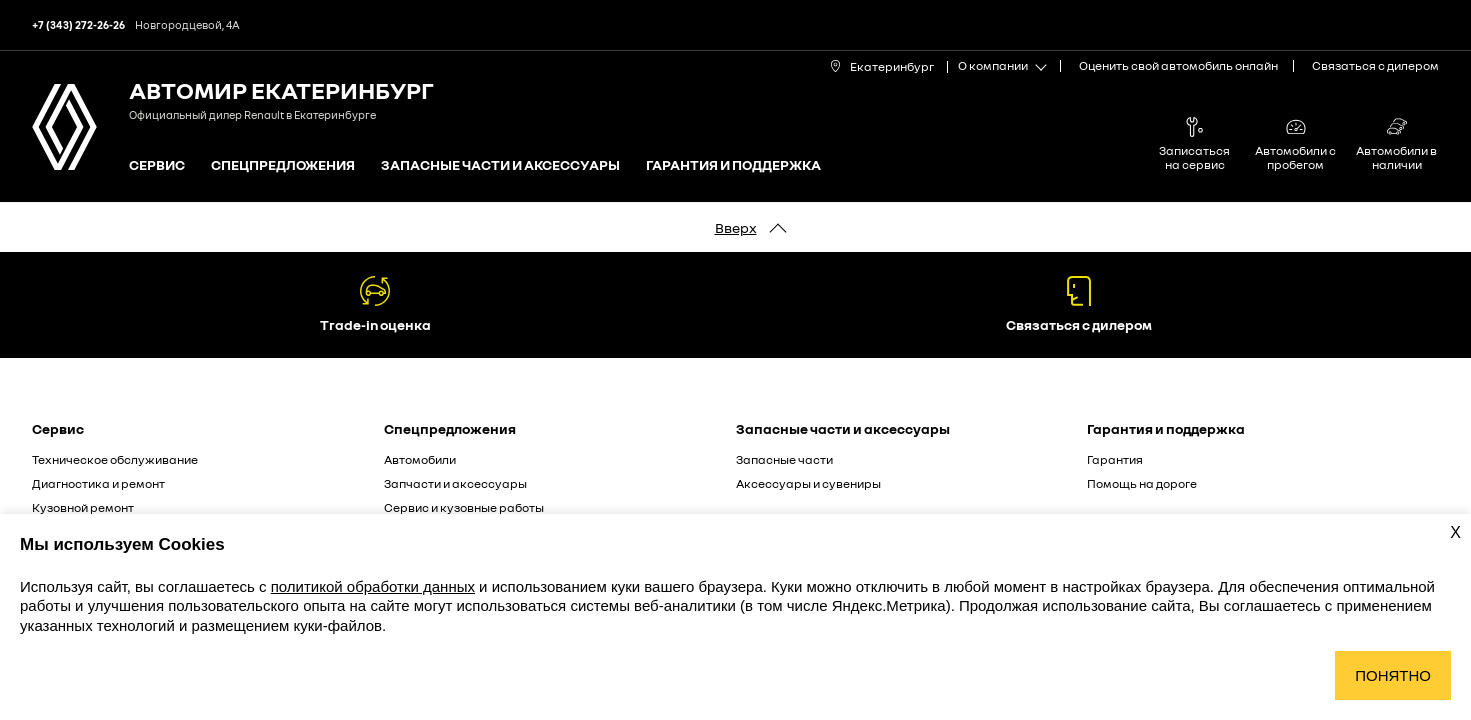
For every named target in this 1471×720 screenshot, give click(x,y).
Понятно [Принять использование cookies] (1393, 675)
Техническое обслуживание (115, 459)
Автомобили (420, 459)
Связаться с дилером (1375, 65)
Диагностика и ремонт (98, 483)
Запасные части (784, 459)
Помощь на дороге (1142, 483)
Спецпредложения (283, 165)
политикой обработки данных (373, 586)
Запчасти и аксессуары (455, 483)
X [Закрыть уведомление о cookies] (1455, 532)
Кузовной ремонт (83, 507)
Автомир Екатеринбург (281, 89)
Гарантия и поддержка (733, 165)
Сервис (157, 165)
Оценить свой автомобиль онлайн (1178, 65)
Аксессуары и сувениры (808, 483)
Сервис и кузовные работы (464, 507)
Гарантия (1115, 459)
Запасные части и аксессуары (500, 165)
